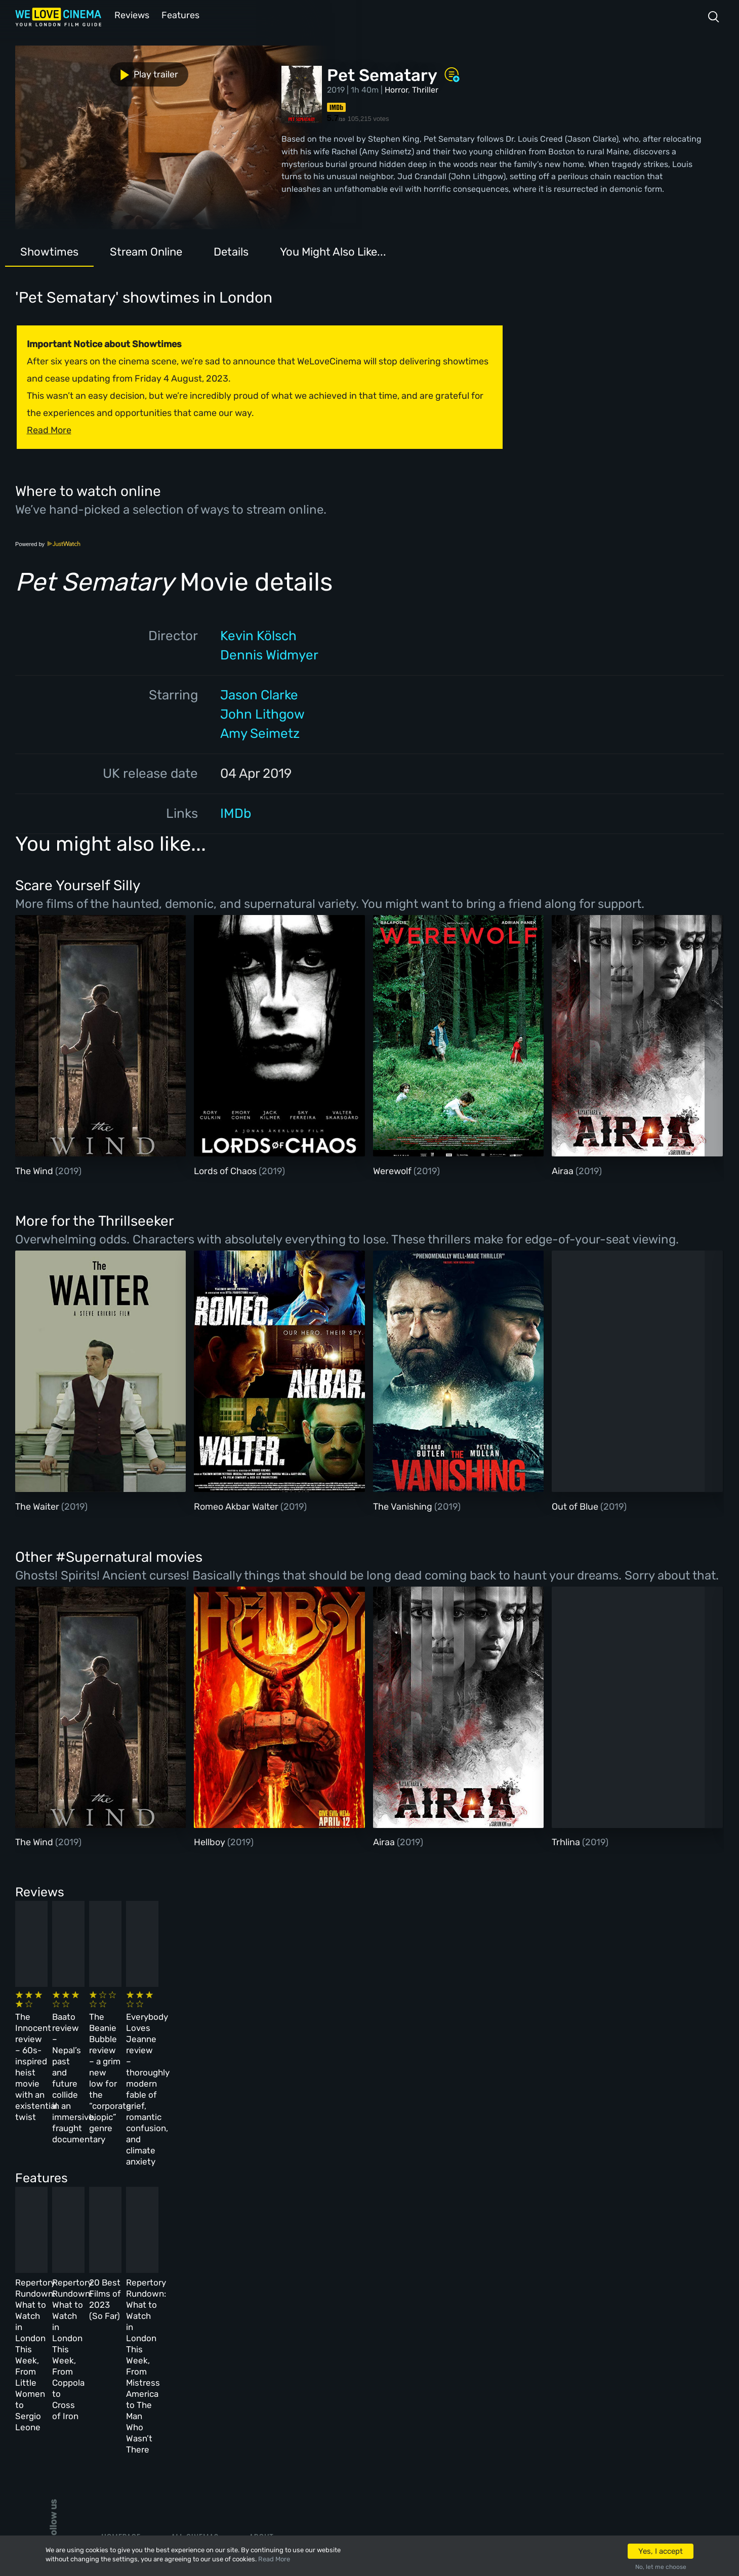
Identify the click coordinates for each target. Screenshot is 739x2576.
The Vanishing (403, 1505)
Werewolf (393, 1170)
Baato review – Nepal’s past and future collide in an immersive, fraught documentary (245, 2026)
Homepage (121, 2333)
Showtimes (49, 251)
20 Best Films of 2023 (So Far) (408, 2195)
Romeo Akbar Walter (237, 1505)
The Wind (35, 1170)
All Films (119, 2387)
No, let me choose (660, 2567)
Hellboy (210, 1841)
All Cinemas (195, 2333)
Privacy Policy (279, 2415)
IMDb (235, 812)
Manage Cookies (281, 2442)
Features (179, 14)
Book (111, 2360)
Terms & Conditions (289, 2387)
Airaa (564, 1170)
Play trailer (59, 69)
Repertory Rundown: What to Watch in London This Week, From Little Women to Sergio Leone (86, 2206)
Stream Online (146, 251)
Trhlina (567, 1841)
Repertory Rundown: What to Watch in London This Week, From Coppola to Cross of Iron (252, 2206)
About (261, 2333)
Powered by (48, 543)
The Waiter (38, 1505)
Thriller (425, 89)
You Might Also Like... (333, 251)
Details (231, 251)
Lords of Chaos (226, 1170)
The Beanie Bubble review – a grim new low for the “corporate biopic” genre (416, 2026)
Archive (265, 2360)
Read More (274, 2559)
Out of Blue (576, 1505)
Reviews (130, 14)
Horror (396, 89)
